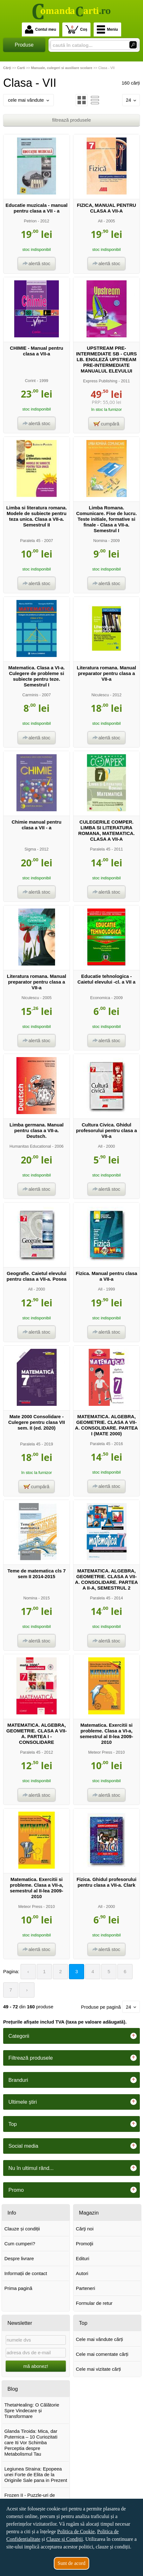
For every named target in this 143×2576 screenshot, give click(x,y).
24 (131, 100)
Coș (76, 29)
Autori (82, 2273)
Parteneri (85, 2288)
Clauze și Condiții (64, 2539)
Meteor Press (100, 1752)
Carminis (30, 694)
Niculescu (100, 694)
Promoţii (84, 2243)
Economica (100, 997)
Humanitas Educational (30, 1146)
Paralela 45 (30, 540)
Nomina (100, 540)
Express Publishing (100, 381)
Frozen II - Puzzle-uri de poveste (29, 2497)
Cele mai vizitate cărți (98, 2369)
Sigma (30, 849)
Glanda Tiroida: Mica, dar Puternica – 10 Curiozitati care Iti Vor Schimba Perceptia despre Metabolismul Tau (31, 2442)
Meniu (107, 29)
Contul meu (40, 29)
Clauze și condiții (22, 2228)
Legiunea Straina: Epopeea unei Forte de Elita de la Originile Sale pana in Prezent (35, 2474)
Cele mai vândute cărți (99, 2339)
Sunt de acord (71, 2563)
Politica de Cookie (76, 2531)
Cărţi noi (85, 2228)
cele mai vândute (28, 100)
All (100, 221)
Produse (24, 45)
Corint (30, 380)
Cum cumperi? (19, 2243)
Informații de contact (25, 2273)
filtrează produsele (71, 120)
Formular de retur (94, 2303)
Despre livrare (19, 2258)
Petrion (30, 221)
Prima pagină (18, 2288)
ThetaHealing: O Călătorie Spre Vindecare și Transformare (31, 2410)
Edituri (83, 2258)
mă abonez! (35, 2366)
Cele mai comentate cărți (102, 2354)
